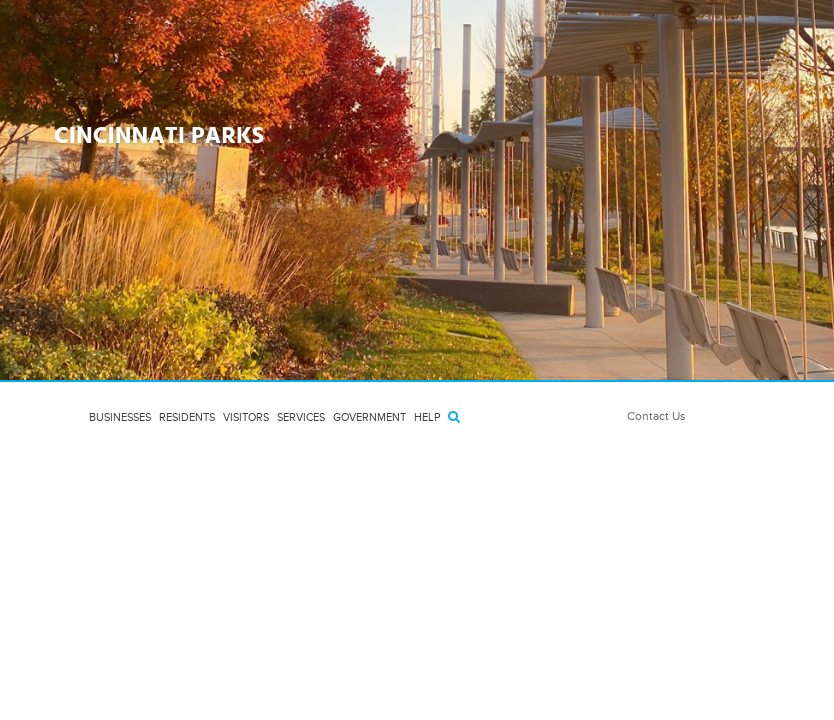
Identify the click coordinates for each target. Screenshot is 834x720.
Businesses (120, 417)
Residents (187, 417)
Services (301, 417)
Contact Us (656, 416)
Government (369, 417)
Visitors (246, 417)
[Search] (454, 416)
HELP (427, 417)
